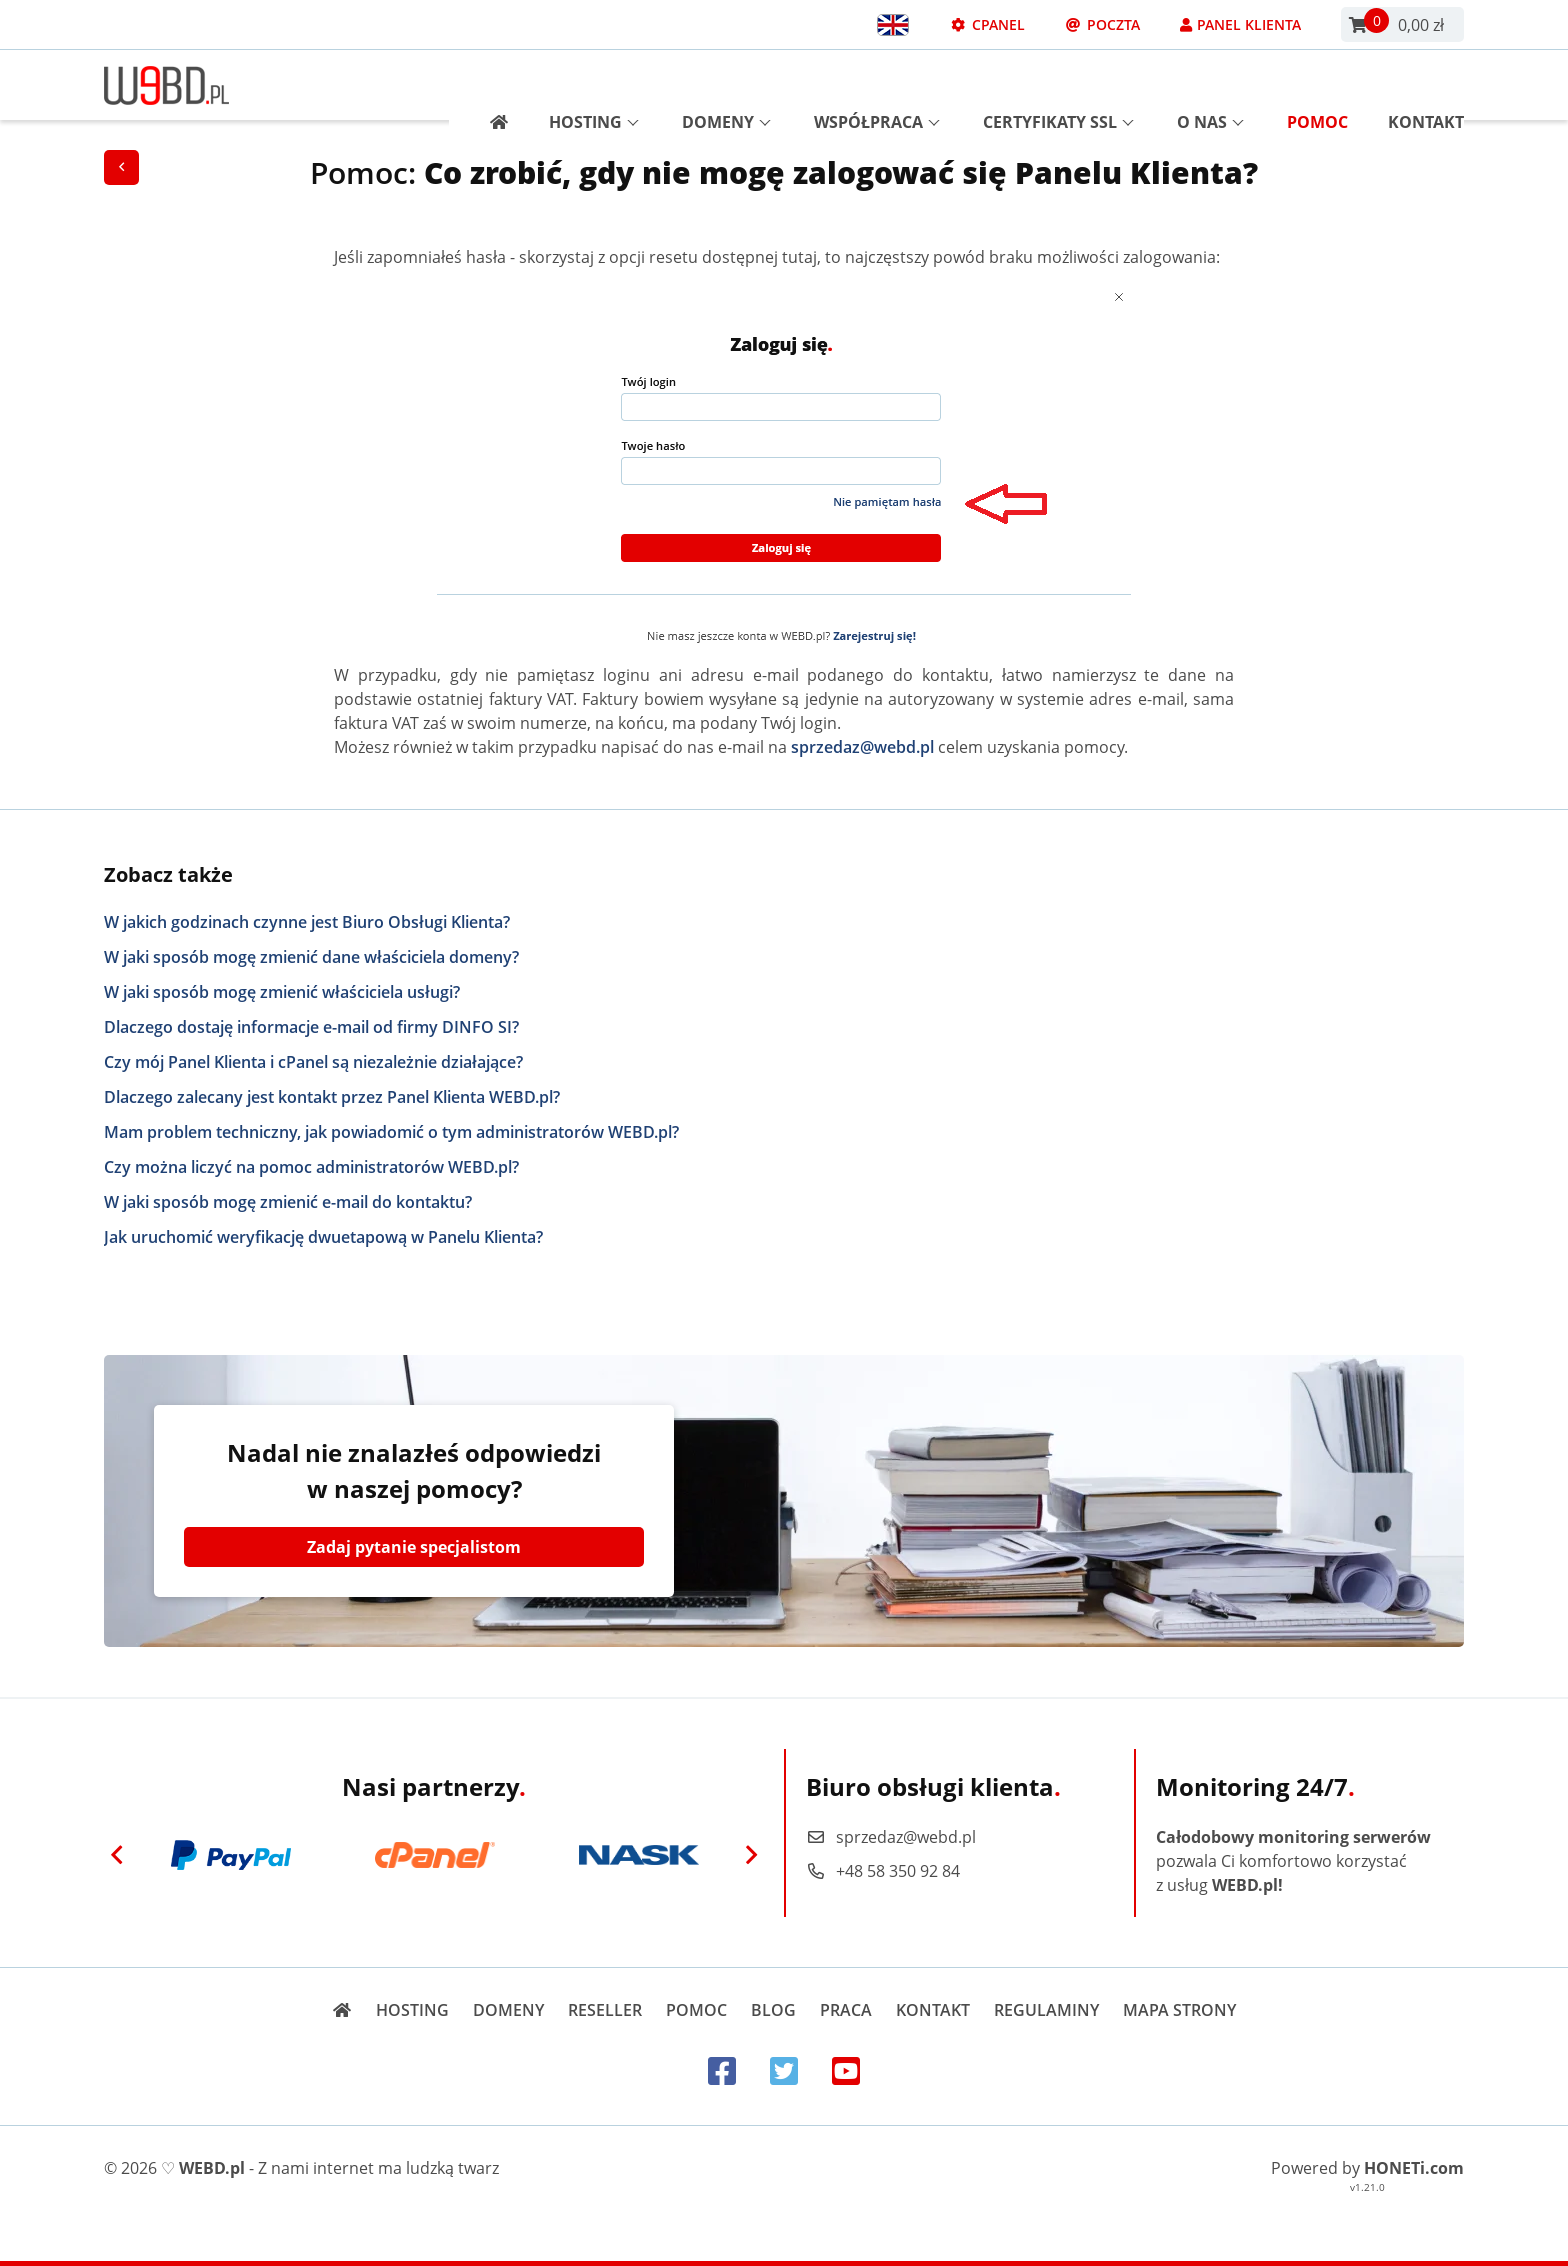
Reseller (605, 2010)
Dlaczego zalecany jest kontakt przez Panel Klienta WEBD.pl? (332, 1097)
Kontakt (1426, 85)
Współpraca (877, 85)
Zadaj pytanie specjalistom (414, 1547)
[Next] (751, 1855)
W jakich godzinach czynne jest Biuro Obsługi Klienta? (307, 922)
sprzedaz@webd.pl (862, 747)
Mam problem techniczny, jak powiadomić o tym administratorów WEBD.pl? (391, 1132)
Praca (846, 2010)
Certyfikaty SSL (1058, 85)
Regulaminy (1046, 2010)
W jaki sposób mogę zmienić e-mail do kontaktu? (288, 1202)
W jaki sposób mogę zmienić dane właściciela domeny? (311, 957)
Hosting (594, 85)
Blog (773, 2010)
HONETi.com (1414, 2168)
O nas (1210, 85)
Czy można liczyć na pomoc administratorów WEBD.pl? (311, 1167)
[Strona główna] (491, 85)
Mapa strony (1179, 2010)
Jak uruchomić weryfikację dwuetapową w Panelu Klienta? (323, 1237)
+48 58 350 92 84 (883, 1871)
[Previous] (117, 1855)
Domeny (726, 85)
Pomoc (1317, 85)
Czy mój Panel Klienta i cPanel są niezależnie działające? (313, 1062)
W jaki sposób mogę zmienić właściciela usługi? (282, 992)
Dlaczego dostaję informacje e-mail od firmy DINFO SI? (311, 1027)
